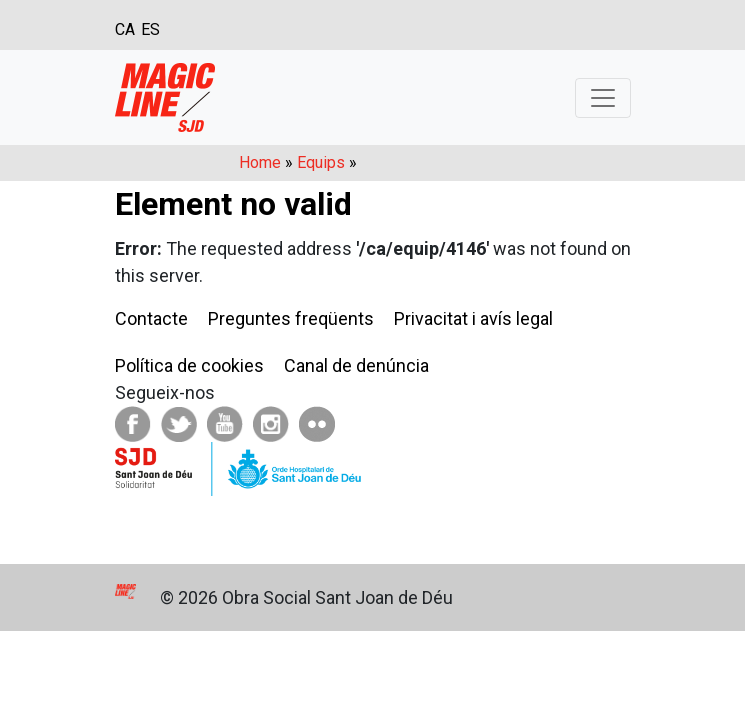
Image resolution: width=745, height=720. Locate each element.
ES (150, 29)
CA (125, 29)
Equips (321, 162)
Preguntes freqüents (291, 318)
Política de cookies (189, 365)
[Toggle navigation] (603, 98)
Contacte (151, 318)
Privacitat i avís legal (473, 318)
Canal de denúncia (356, 365)
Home (260, 162)
